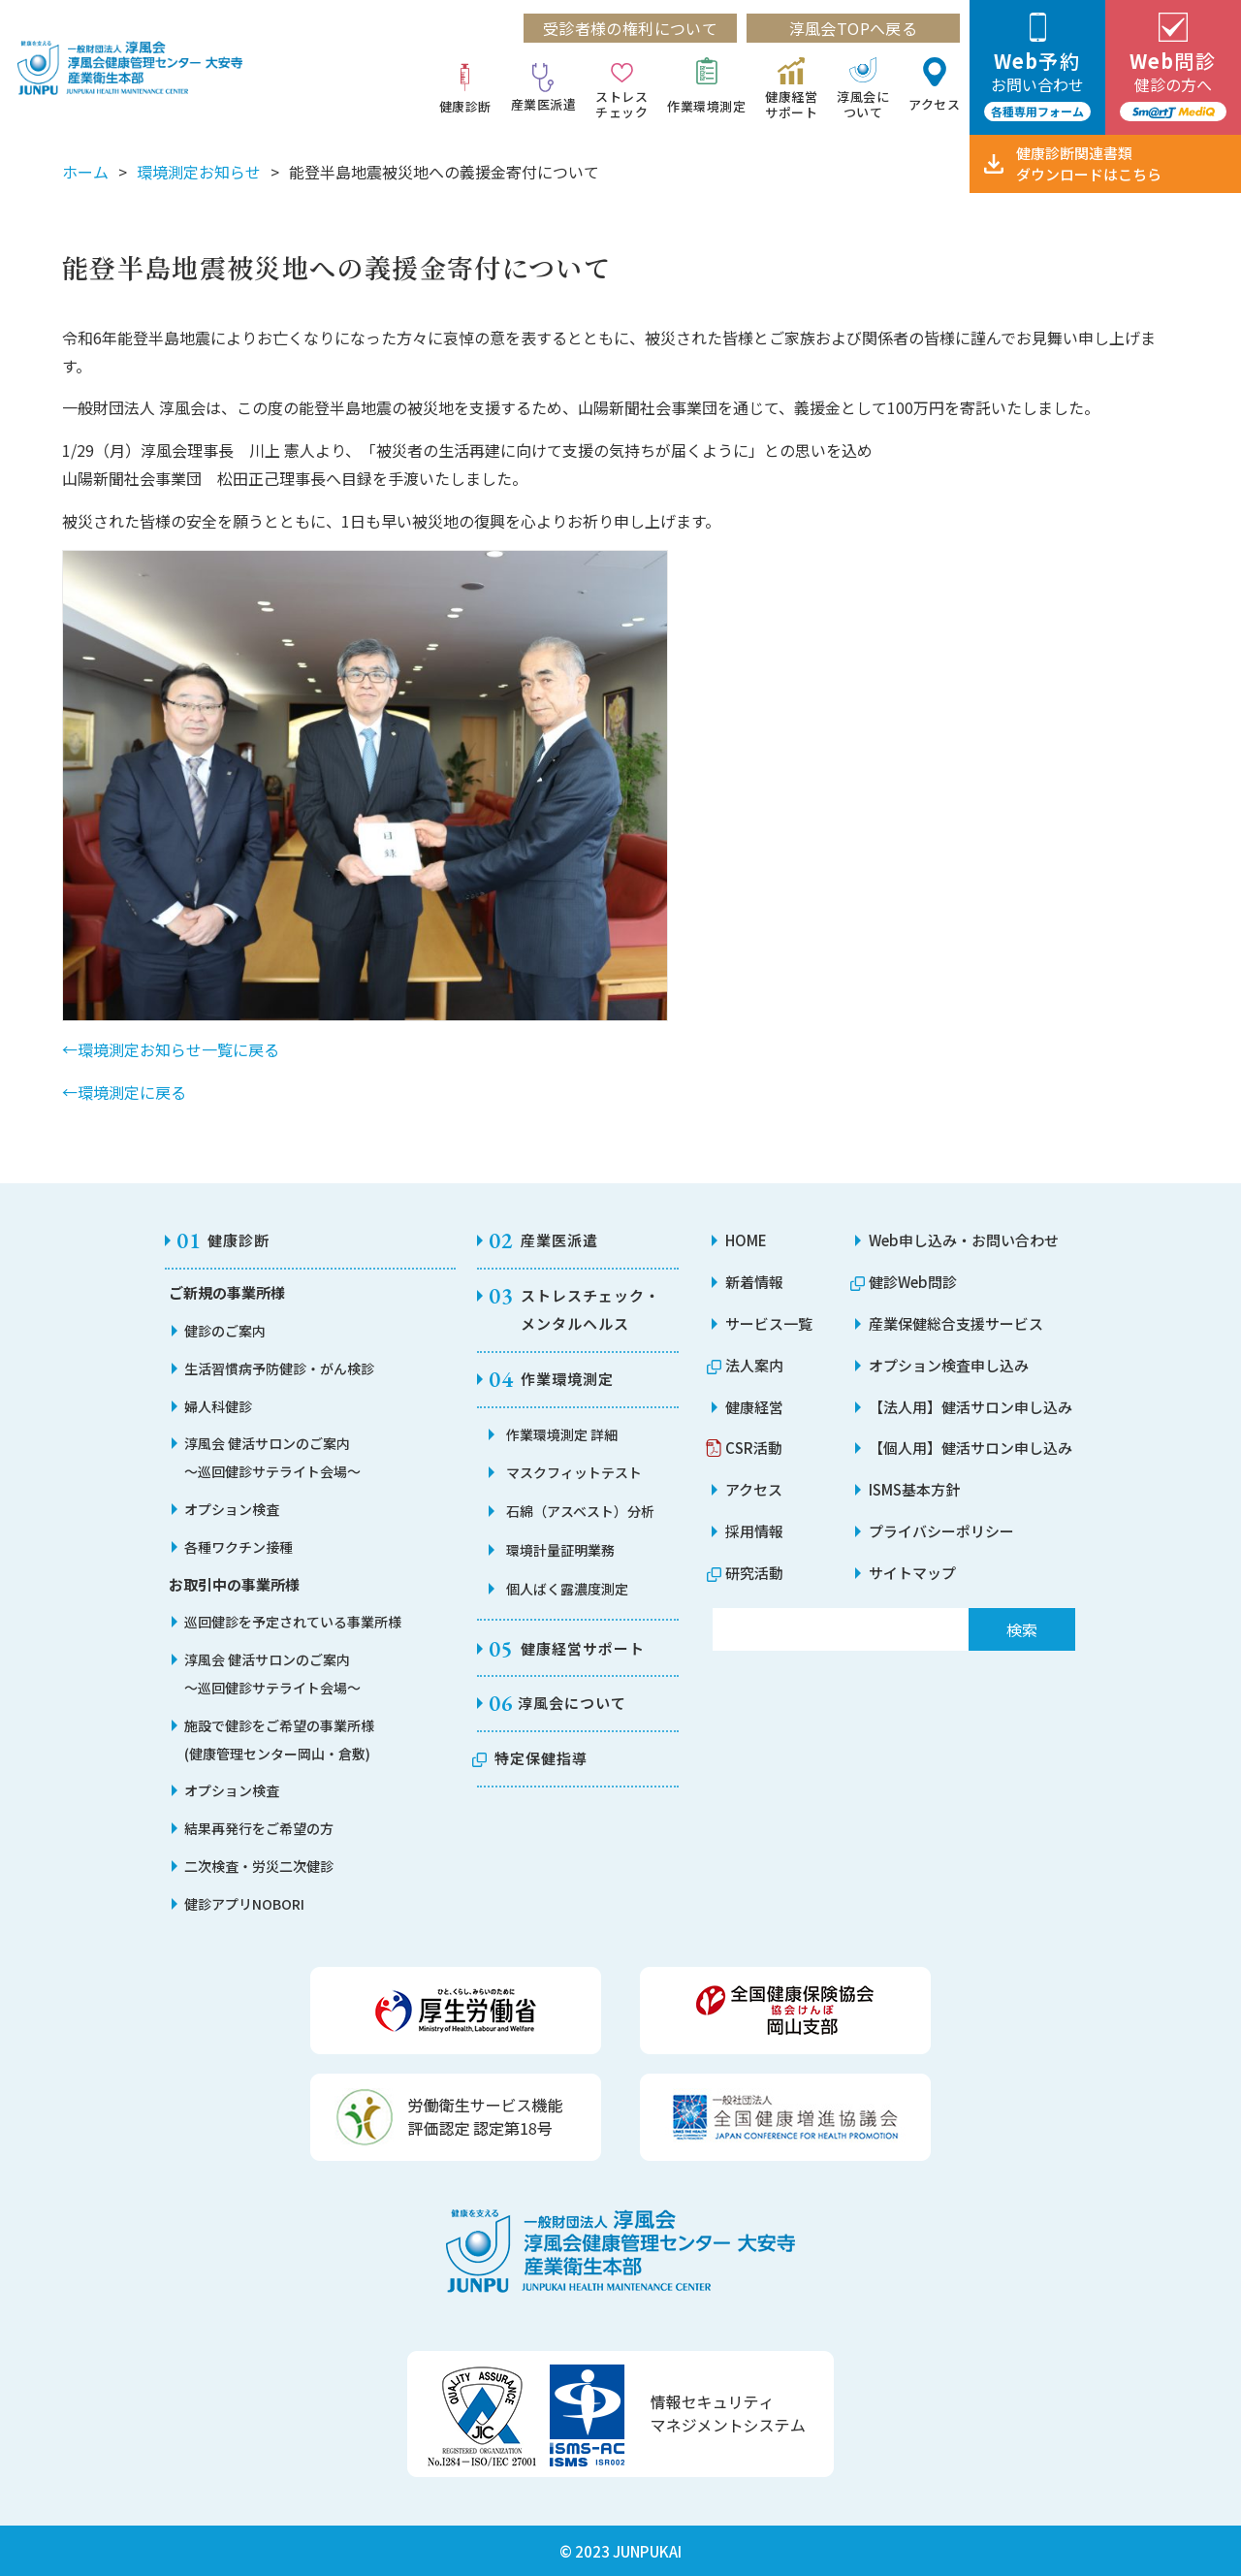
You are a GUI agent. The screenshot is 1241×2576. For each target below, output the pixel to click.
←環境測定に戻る (124, 1092)
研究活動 (754, 1572)
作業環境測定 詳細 (562, 1434)
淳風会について (863, 104)
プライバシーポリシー (941, 1531)
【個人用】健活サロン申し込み (970, 1447)
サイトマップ (912, 1572)
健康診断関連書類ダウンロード (1088, 163)
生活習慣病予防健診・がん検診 (279, 1368)
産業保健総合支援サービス (956, 1323)
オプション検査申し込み (949, 1365)
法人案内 (754, 1365)
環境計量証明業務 (560, 1550)
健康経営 (754, 1407)
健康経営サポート (791, 104)
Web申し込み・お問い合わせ (964, 1240)
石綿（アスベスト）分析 (580, 1511)
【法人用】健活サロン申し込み (970, 1407)
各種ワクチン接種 (238, 1547)
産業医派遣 (544, 104)
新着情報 (754, 1282)
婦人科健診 (218, 1406)
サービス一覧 (768, 1323)
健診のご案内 (225, 1330)
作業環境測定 (706, 106)
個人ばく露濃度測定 (567, 1588)
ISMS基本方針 (914, 1489)
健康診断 (465, 106)
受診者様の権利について (630, 28)
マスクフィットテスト (574, 1472)
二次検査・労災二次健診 (259, 1866)
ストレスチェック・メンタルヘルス (590, 1309)
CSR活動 (753, 1447)
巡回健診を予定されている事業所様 (292, 1621)
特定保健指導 (541, 1758)
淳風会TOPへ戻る (853, 28)
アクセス (934, 104)
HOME (746, 1240)
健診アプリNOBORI (244, 1904)
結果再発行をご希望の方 (259, 1828)
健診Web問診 (913, 1282)
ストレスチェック (621, 104)
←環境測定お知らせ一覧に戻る (170, 1049)
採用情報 (754, 1531)
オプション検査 (231, 1509)
